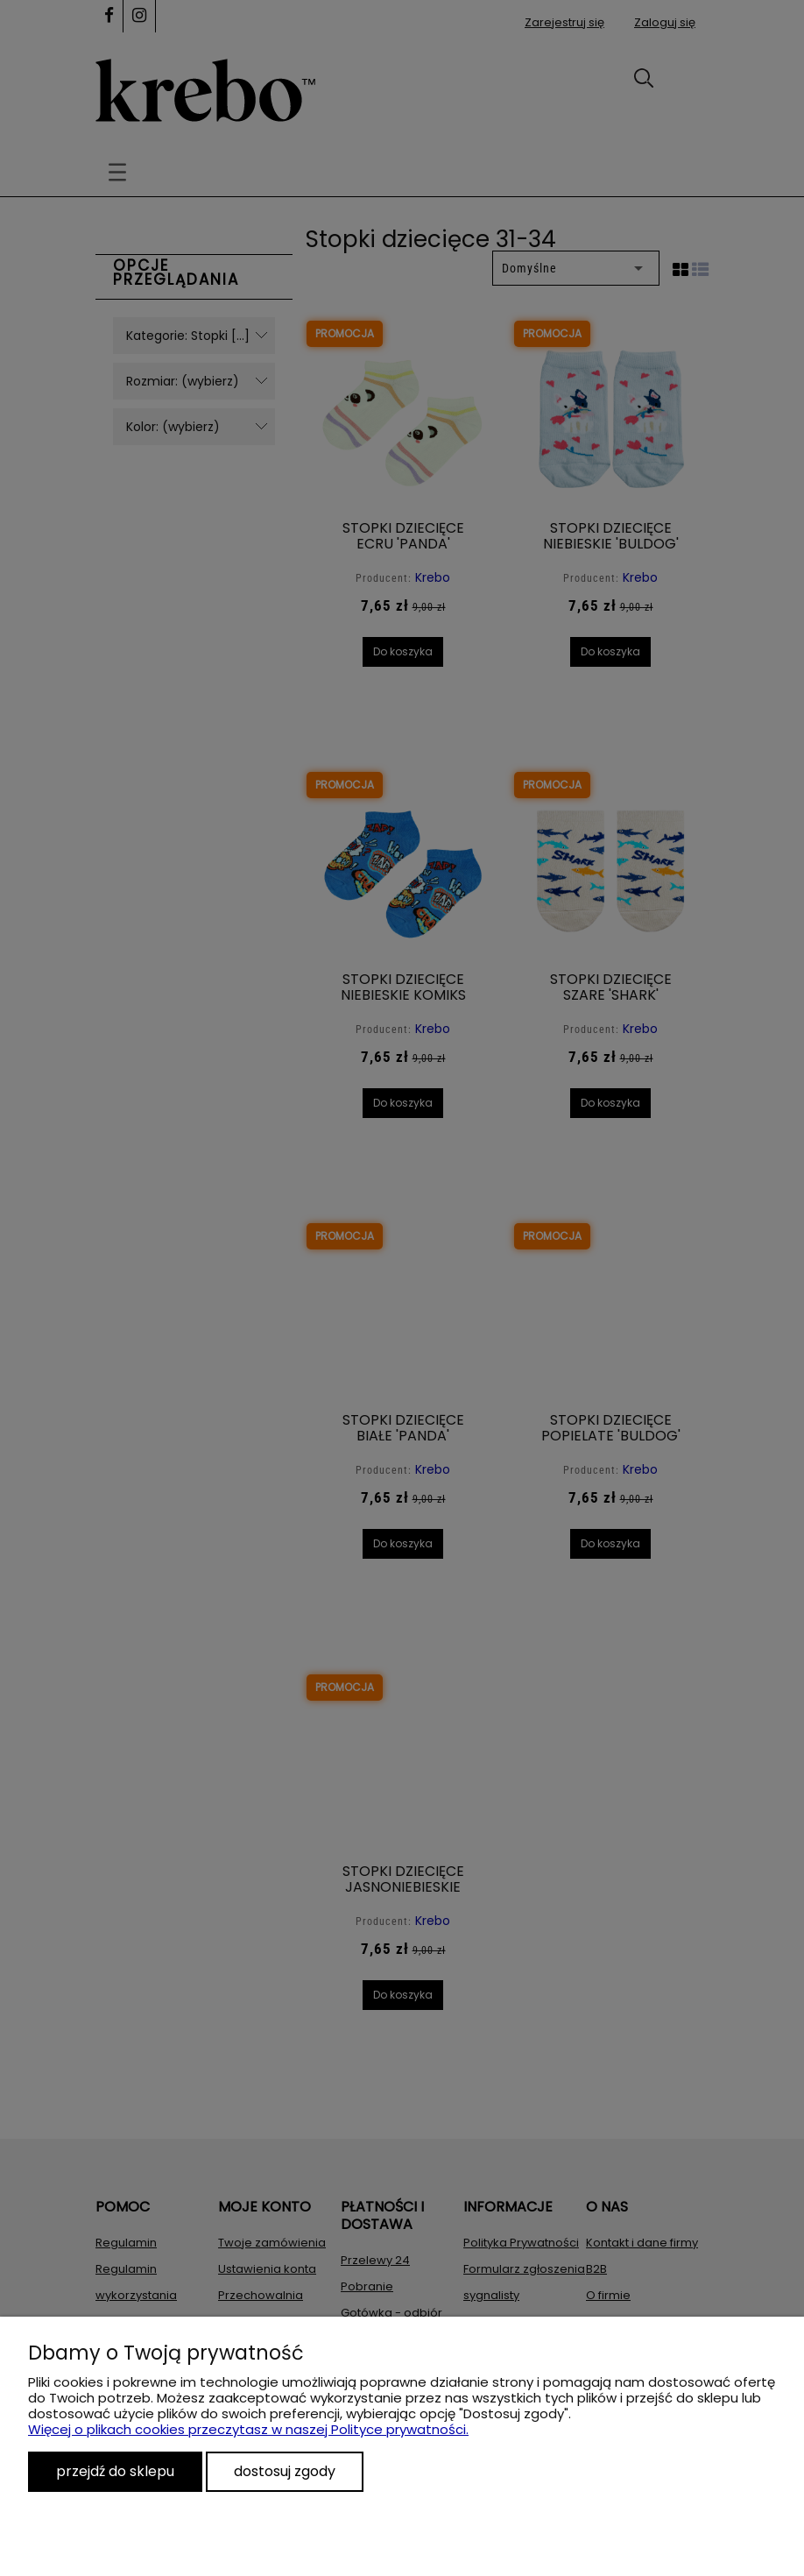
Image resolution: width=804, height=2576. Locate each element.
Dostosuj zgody (284, 2471)
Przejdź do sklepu (115, 2471)
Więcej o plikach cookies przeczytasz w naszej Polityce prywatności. (248, 2429)
